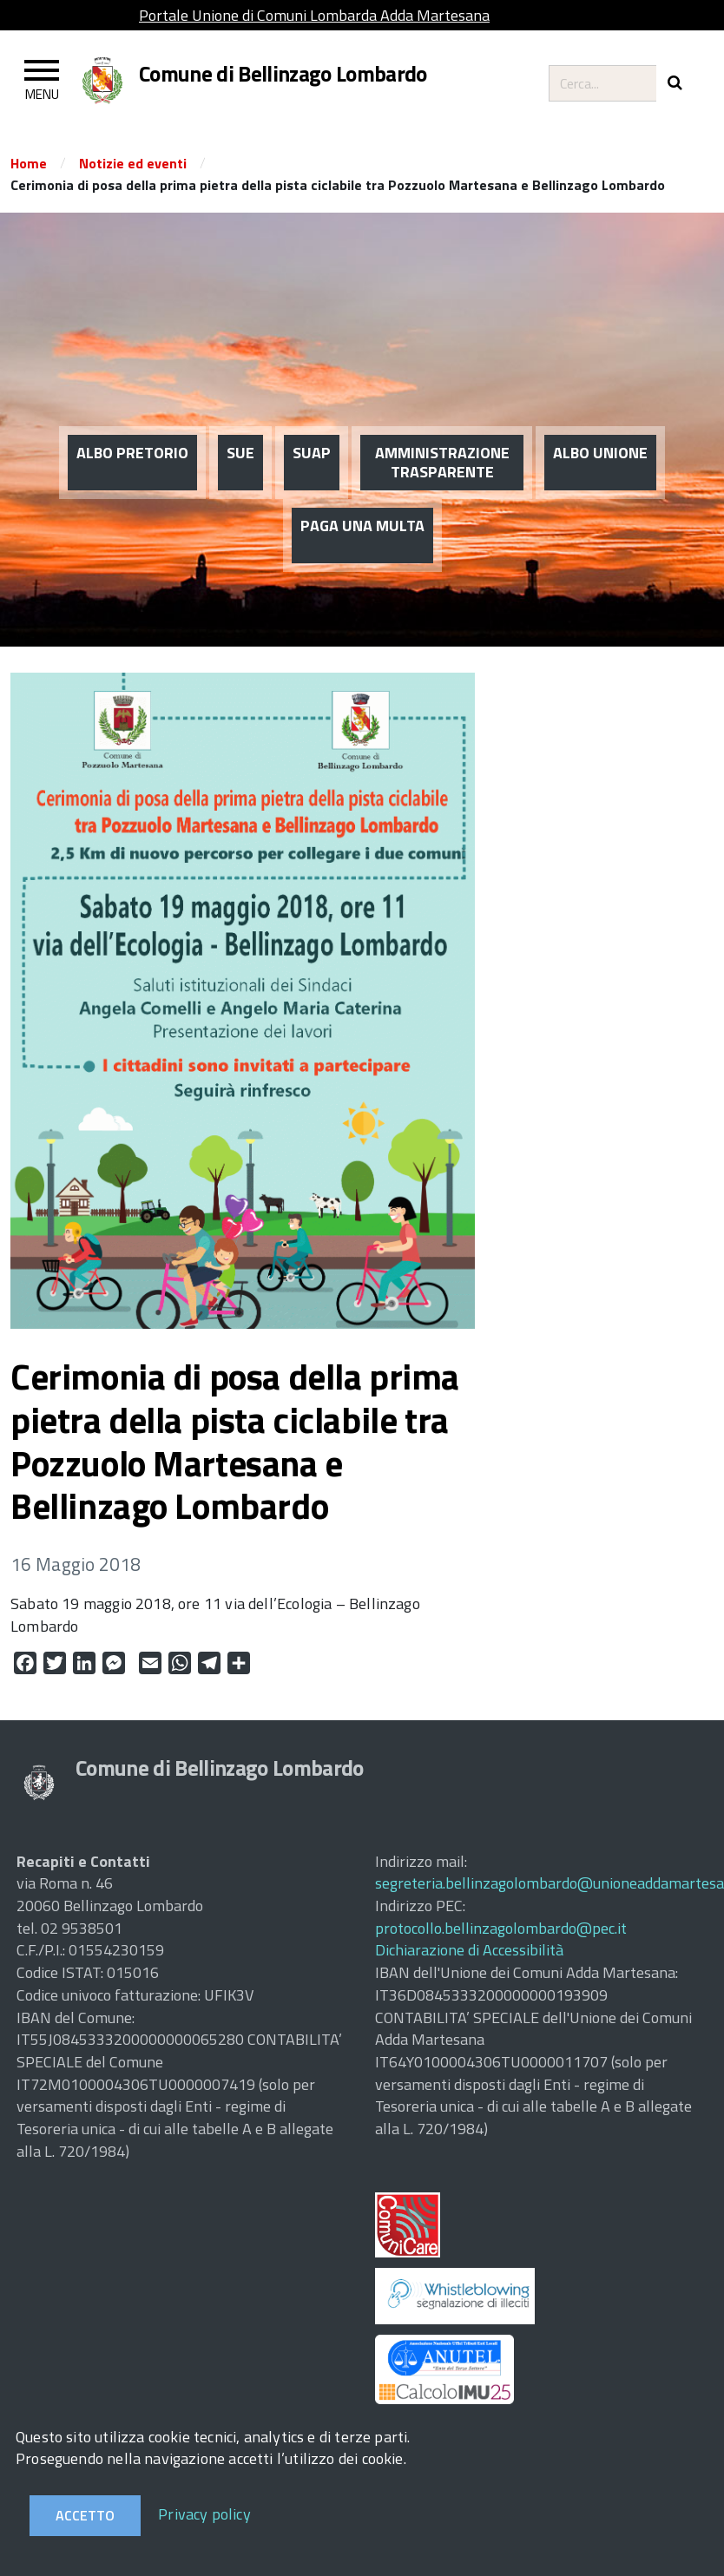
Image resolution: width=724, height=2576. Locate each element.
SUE (240, 383)
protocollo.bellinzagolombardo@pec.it (501, 1928)
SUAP (312, 383)
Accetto (85, 2515)
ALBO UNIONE (600, 383)
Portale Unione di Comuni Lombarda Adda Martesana (314, 15)
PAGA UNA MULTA (362, 456)
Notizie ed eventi (133, 163)
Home (28, 163)
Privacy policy (204, 2514)
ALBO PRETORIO (132, 383)
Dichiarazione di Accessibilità (469, 1950)
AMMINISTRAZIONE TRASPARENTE (442, 392)
